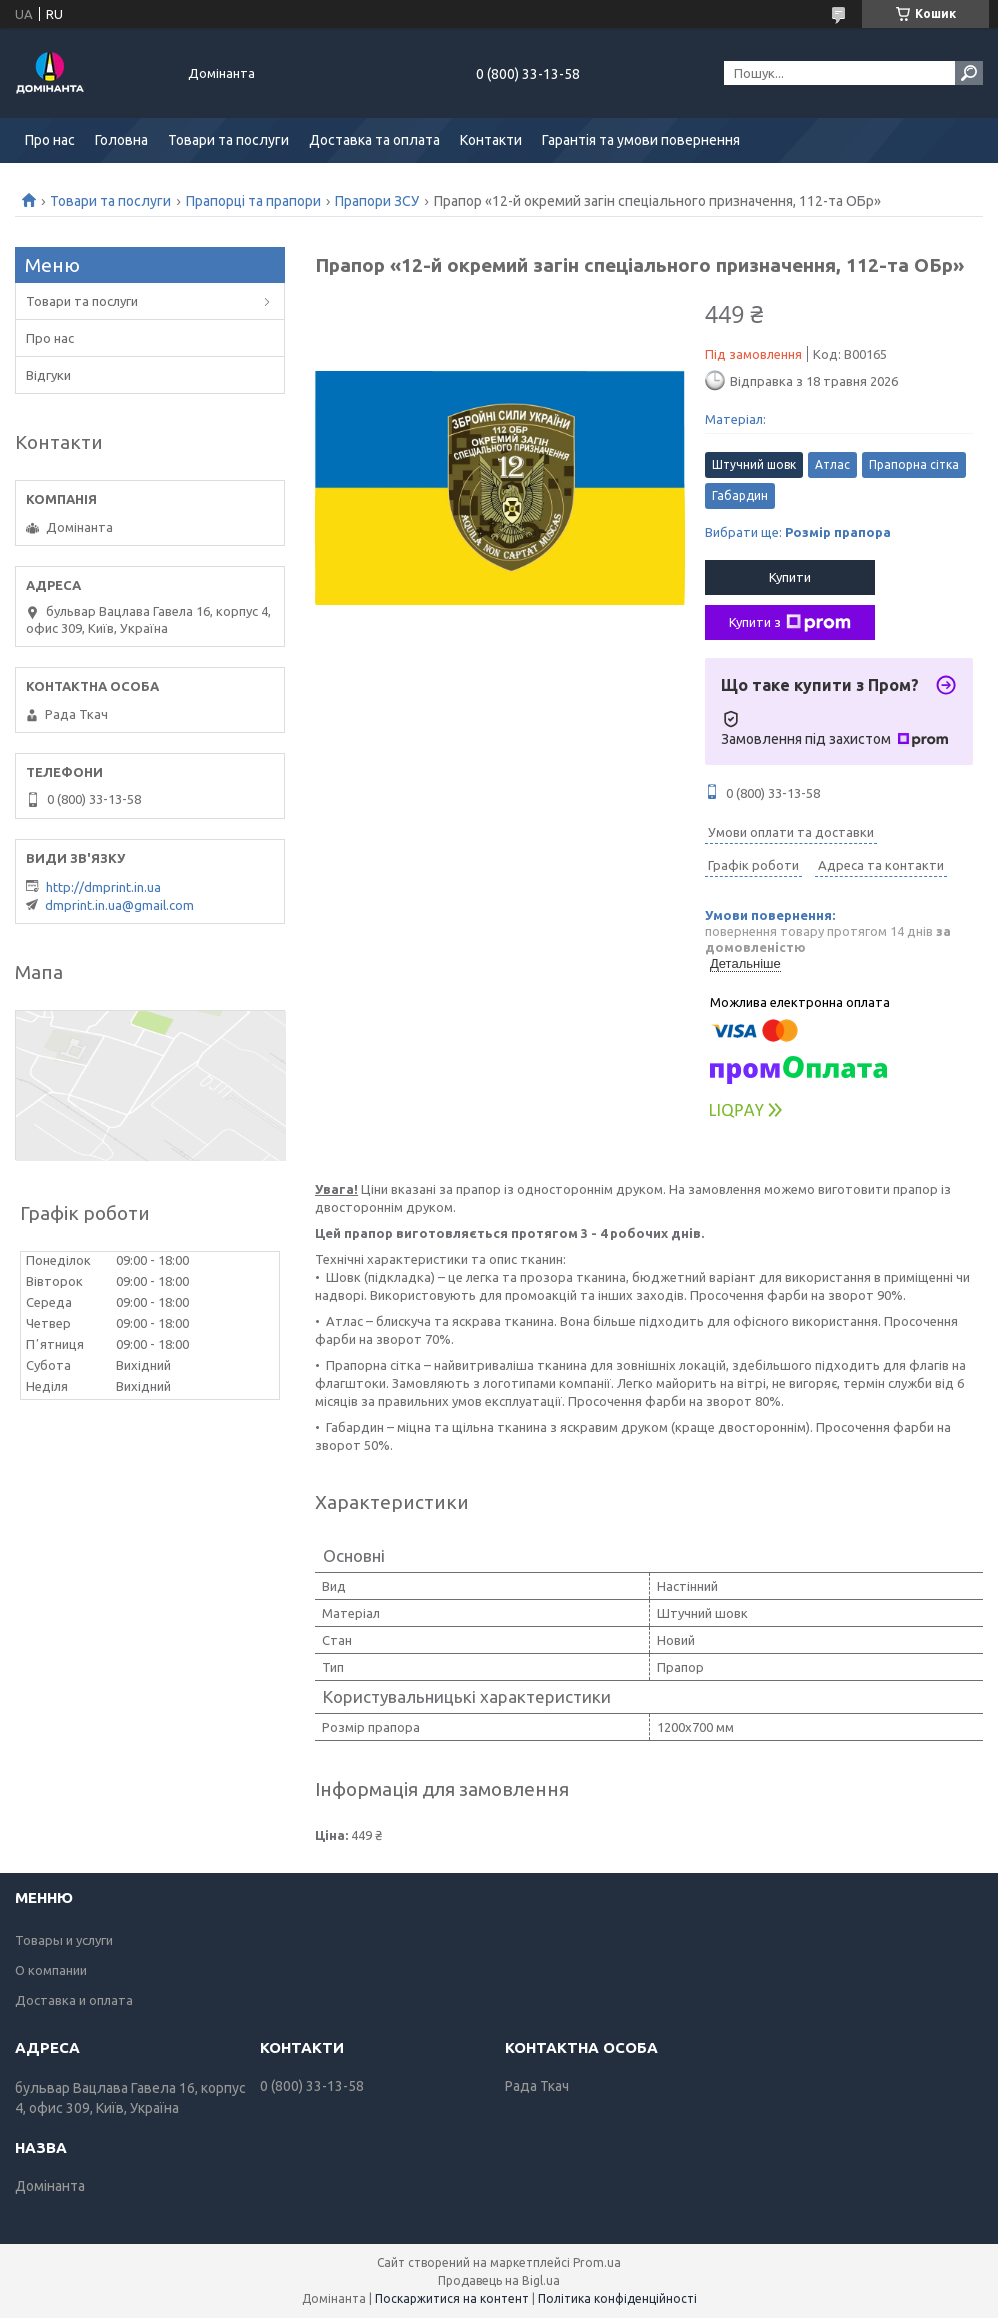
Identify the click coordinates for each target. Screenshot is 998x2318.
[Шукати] (969, 73)
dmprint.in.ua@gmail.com (119, 905)
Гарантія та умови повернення (641, 140)
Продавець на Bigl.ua (499, 2280)
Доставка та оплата (374, 140)
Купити (790, 577)
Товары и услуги (64, 1940)
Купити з (790, 623)
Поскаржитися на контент (452, 2298)
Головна (121, 140)
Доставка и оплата (74, 2000)
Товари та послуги (228, 140)
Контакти (491, 140)
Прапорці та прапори (253, 201)
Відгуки (48, 375)
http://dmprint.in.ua (103, 887)
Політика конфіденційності (617, 2298)
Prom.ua (597, 2262)
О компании (51, 1970)
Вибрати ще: (798, 532)
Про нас (50, 140)
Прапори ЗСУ (377, 201)
